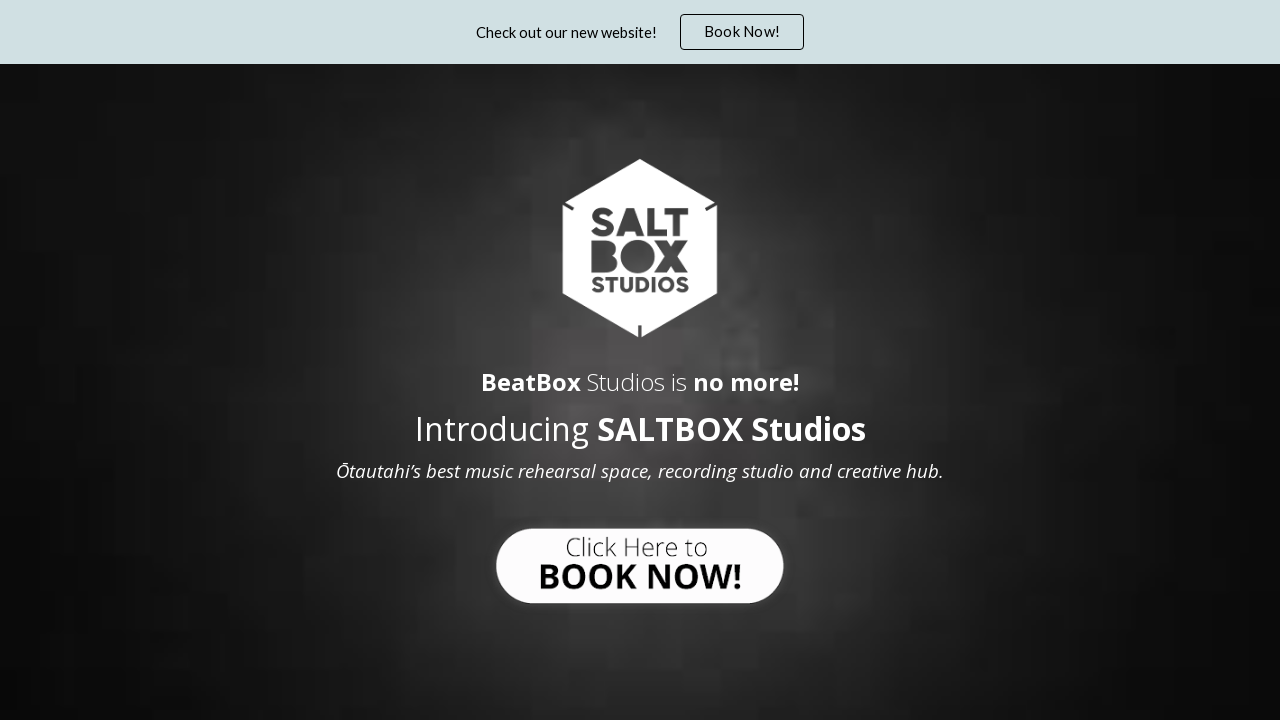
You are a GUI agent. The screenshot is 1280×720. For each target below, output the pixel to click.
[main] (640, 420)
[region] (640, 32)
